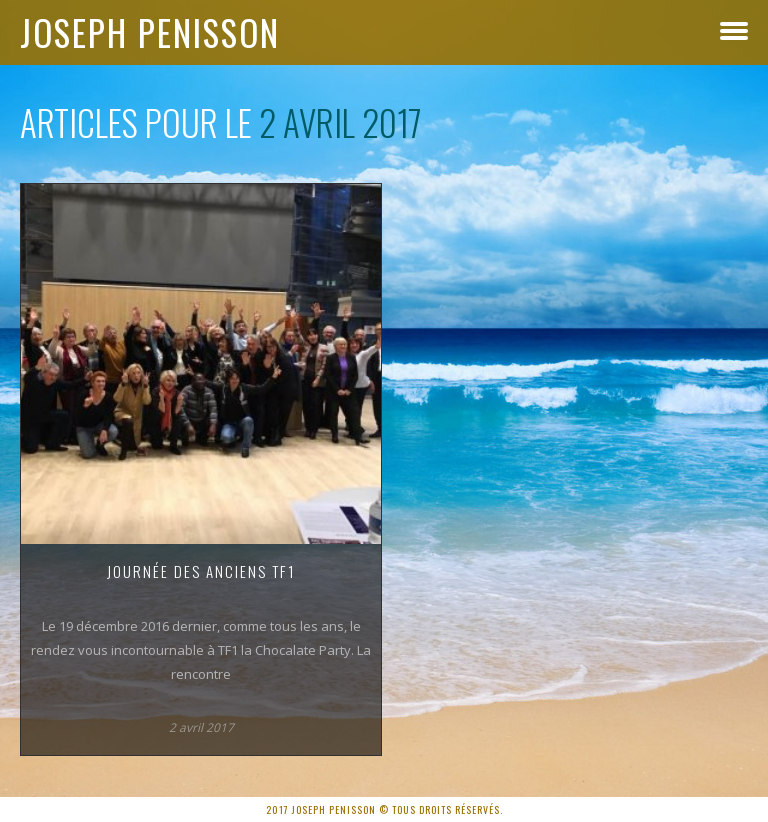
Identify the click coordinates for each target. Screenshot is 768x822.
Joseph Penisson (150, 32)
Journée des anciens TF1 (201, 571)
